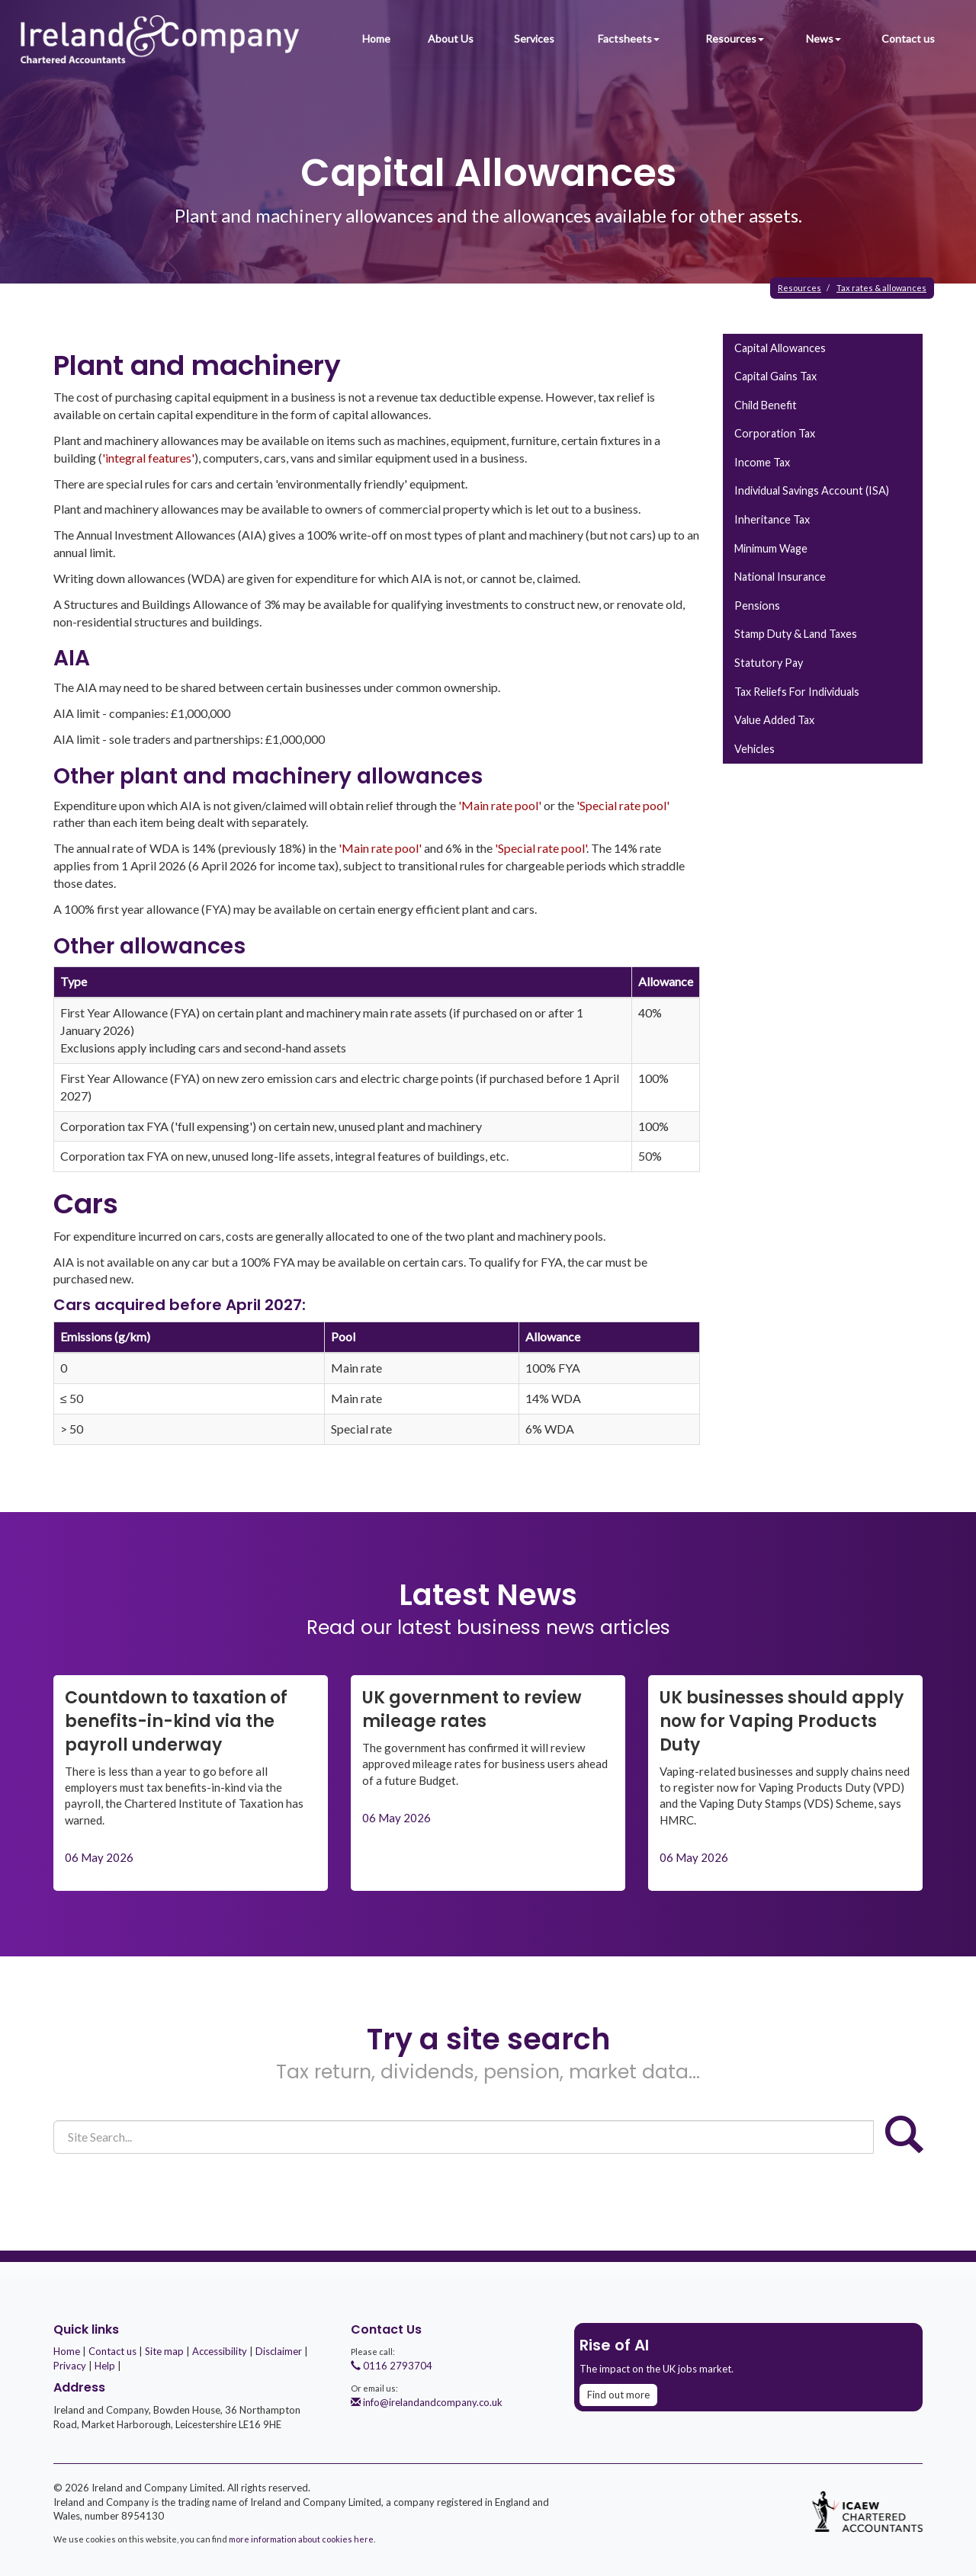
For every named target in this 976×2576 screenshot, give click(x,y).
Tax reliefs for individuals (796, 691)
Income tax (762, 462)
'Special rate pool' (622, 805)
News (823, 38)
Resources (734, 38)
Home (376, 38)
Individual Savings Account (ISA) (811, 490)
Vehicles (754, 748)
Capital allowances (780, 347)
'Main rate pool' (499, 805)
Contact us (908, 38)
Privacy (69, 2366)
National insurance (780, 576)
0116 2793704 (391, 2366)
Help (105, 2366)
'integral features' (148, 457)
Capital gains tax (775, 376)
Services (534, 38)
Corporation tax (774, 433)
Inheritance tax (772, 519)
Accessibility (219, 2351)
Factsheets (629, 38)
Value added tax (774, 719)
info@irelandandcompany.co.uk (426, 2402)
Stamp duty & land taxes (795, 633)
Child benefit (765, 405)
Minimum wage (770, 548)
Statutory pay (768, 662)
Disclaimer (278, 2351)
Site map (164, 2351)
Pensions (757, 605)
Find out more (618, 2395)
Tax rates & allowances (881, 288)
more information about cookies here (301, 2539)
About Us (451, 38)
